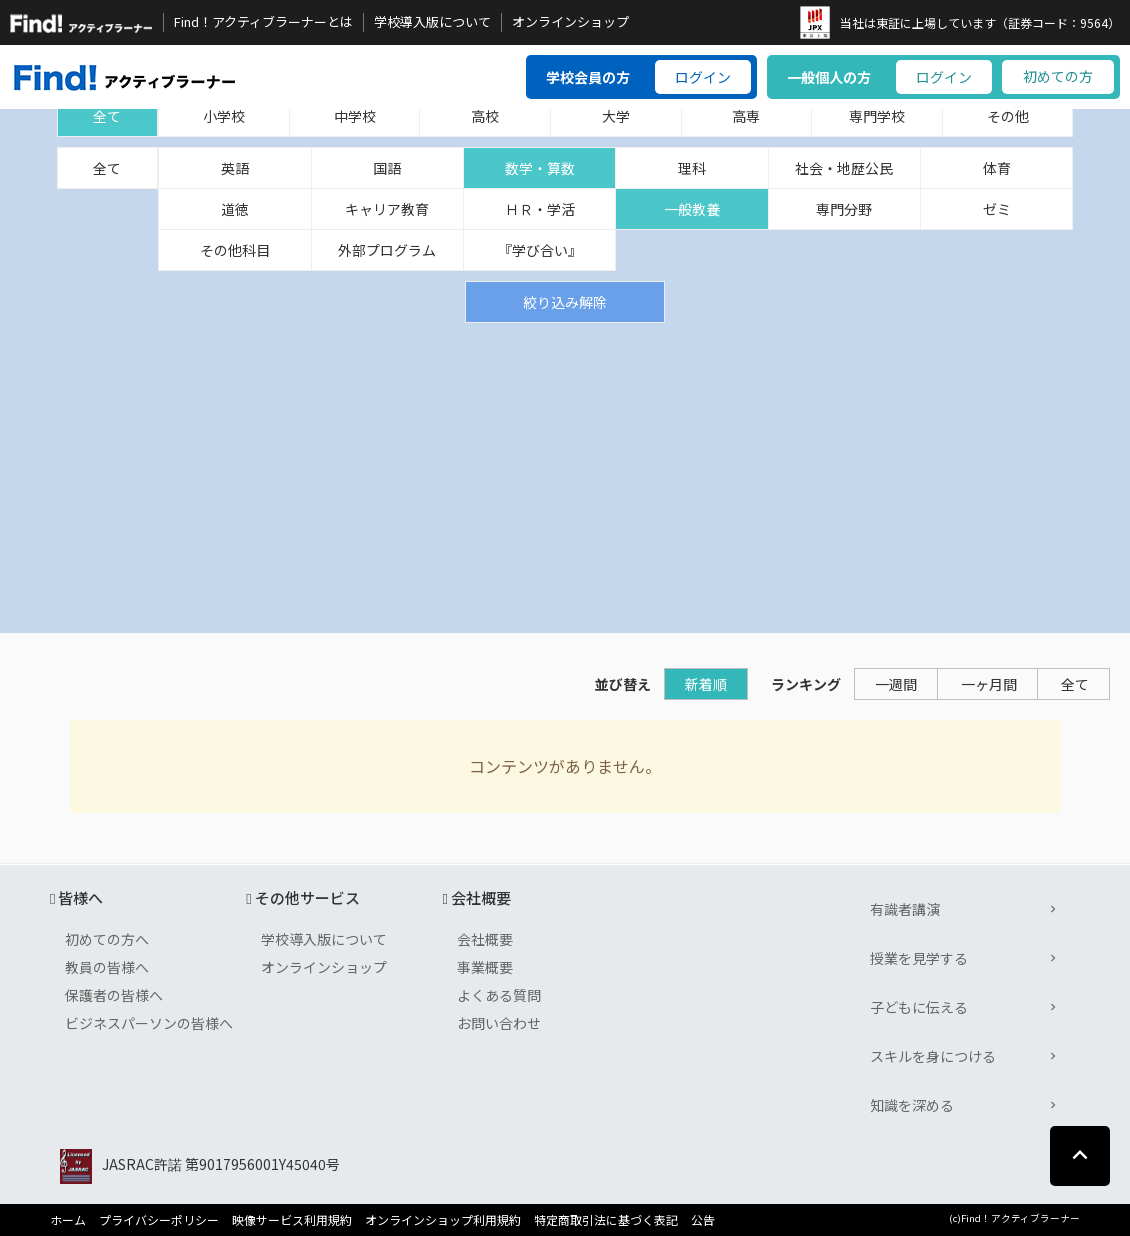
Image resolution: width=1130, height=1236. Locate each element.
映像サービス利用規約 (292, 1220)
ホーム (68, 1220)
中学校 (355, 116)
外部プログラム (387, 250)
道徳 (235, 209)
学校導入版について (432, 22)
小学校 (224, 116)
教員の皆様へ (107, 967)
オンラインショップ (570, 22)
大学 (616, 116)
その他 (1008, 116)
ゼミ (997, 209)
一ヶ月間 (989, 684)
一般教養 (692, 209)
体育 (997, 168)
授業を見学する (919, 958)
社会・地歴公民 (844, 168)
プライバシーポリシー (159, 1220)
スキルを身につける (933, 1056)
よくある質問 (499, 995)
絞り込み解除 (565, 302)
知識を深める (912, 1105)
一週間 (896, 684)
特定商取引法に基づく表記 (606, 1220)
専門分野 (844, 209)
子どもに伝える (919, 1007)
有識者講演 (905, 909)
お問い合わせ (499, 1023)
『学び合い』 (540, 250)
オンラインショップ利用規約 (443, 1220)
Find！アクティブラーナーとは (263, 22)
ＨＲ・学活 (540, 209)
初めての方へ (107, 939)
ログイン (703, 77)
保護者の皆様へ (114, 995)
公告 (703, 1220)
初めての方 (1058, 76)
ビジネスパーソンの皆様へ (149, 1023)
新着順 (706, 684)
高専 (746, 116)
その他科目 (235, 250)
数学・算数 (540, 168)
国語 (387, 168)
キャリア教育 (387, 209)
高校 (485, 116)
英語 (235, 168)
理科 (692, 168)
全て (107, 116)
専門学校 (877, 116)
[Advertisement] (565, 473)
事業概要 (485, 967)
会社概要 (485, 939)
